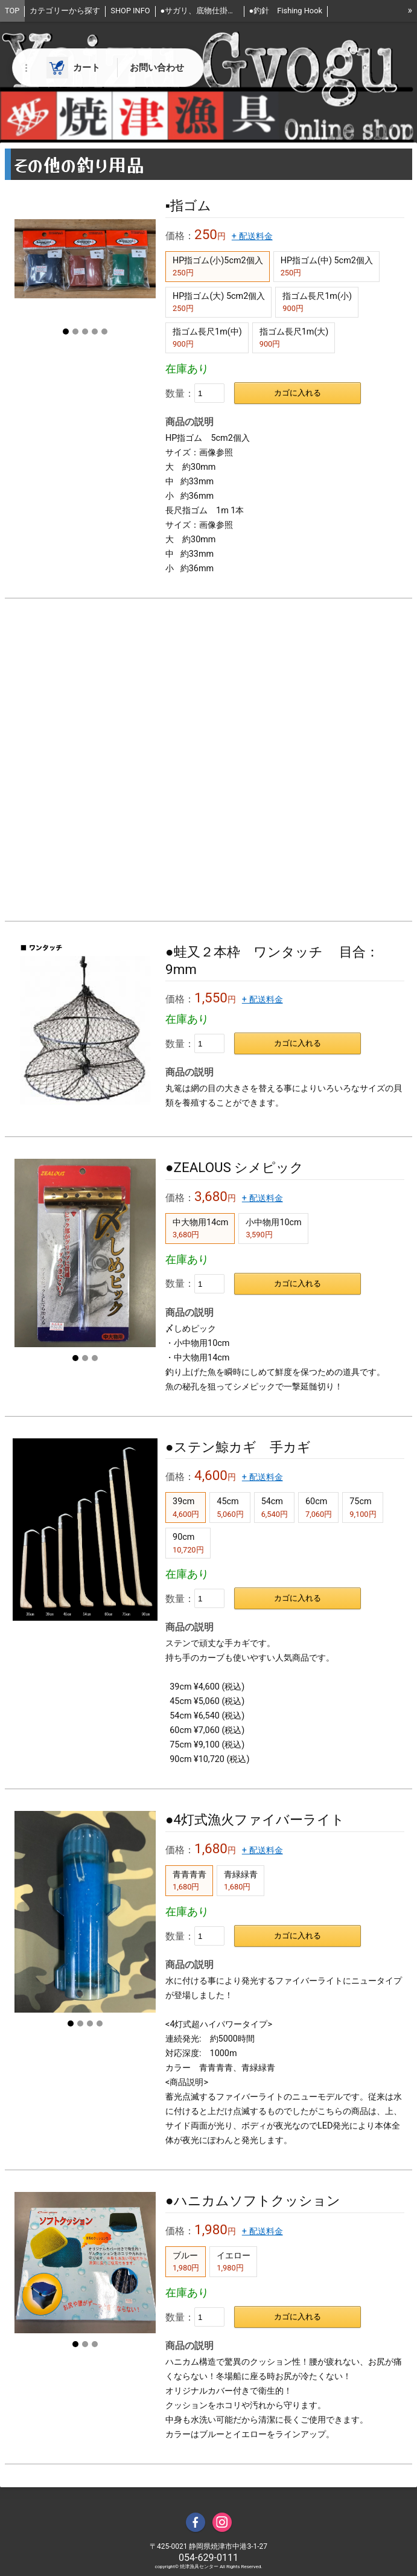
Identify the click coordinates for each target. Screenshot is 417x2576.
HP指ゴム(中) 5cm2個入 (327, 266)
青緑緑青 (241, 1880)
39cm (186, 1507)
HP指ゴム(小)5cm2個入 (218, 266)
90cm (188, 1543)
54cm (274, 1507)
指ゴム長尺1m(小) (317, 302)
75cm (362, 1507)
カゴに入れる (297, 392)
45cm (230, 1507)
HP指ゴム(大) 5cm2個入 (219, 302)
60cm (318, 1507)
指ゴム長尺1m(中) (207, 337)
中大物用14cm (200, 1228)
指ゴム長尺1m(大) (294, 337)
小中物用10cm (273, 1228)
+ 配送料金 (252, 236)
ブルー (186, 2261)
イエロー (233, 2261)
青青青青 (189, 1880)
